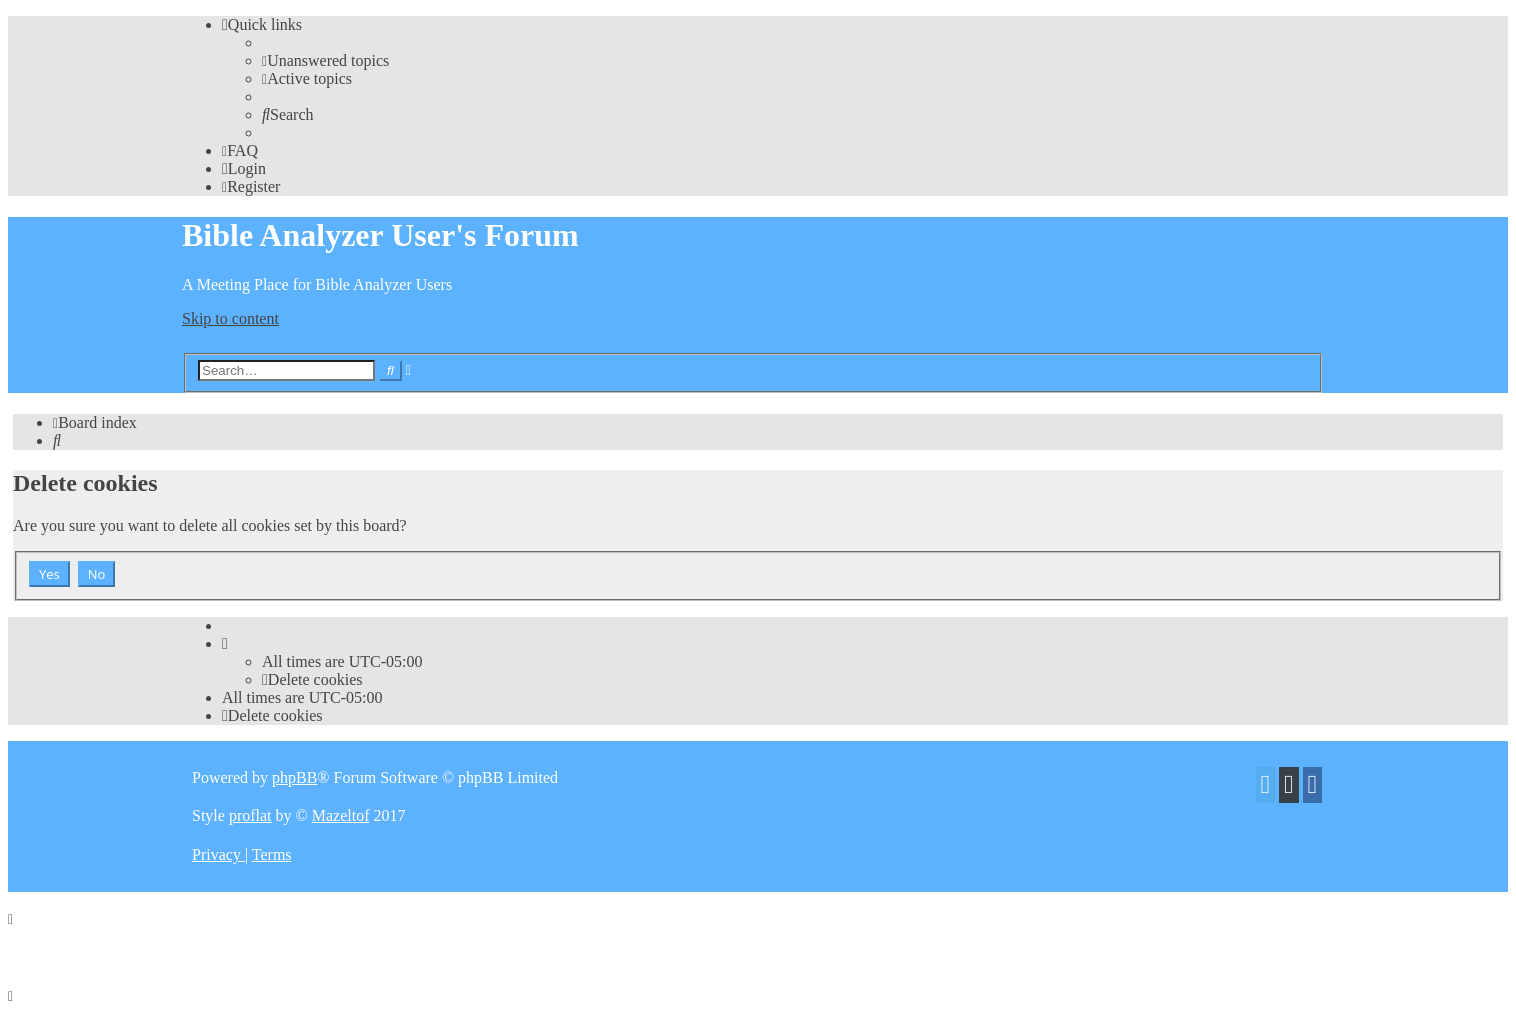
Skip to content (230, 318)
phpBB (294, 777)
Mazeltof (341, 815)
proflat (250, 815)
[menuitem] (325, 60)
